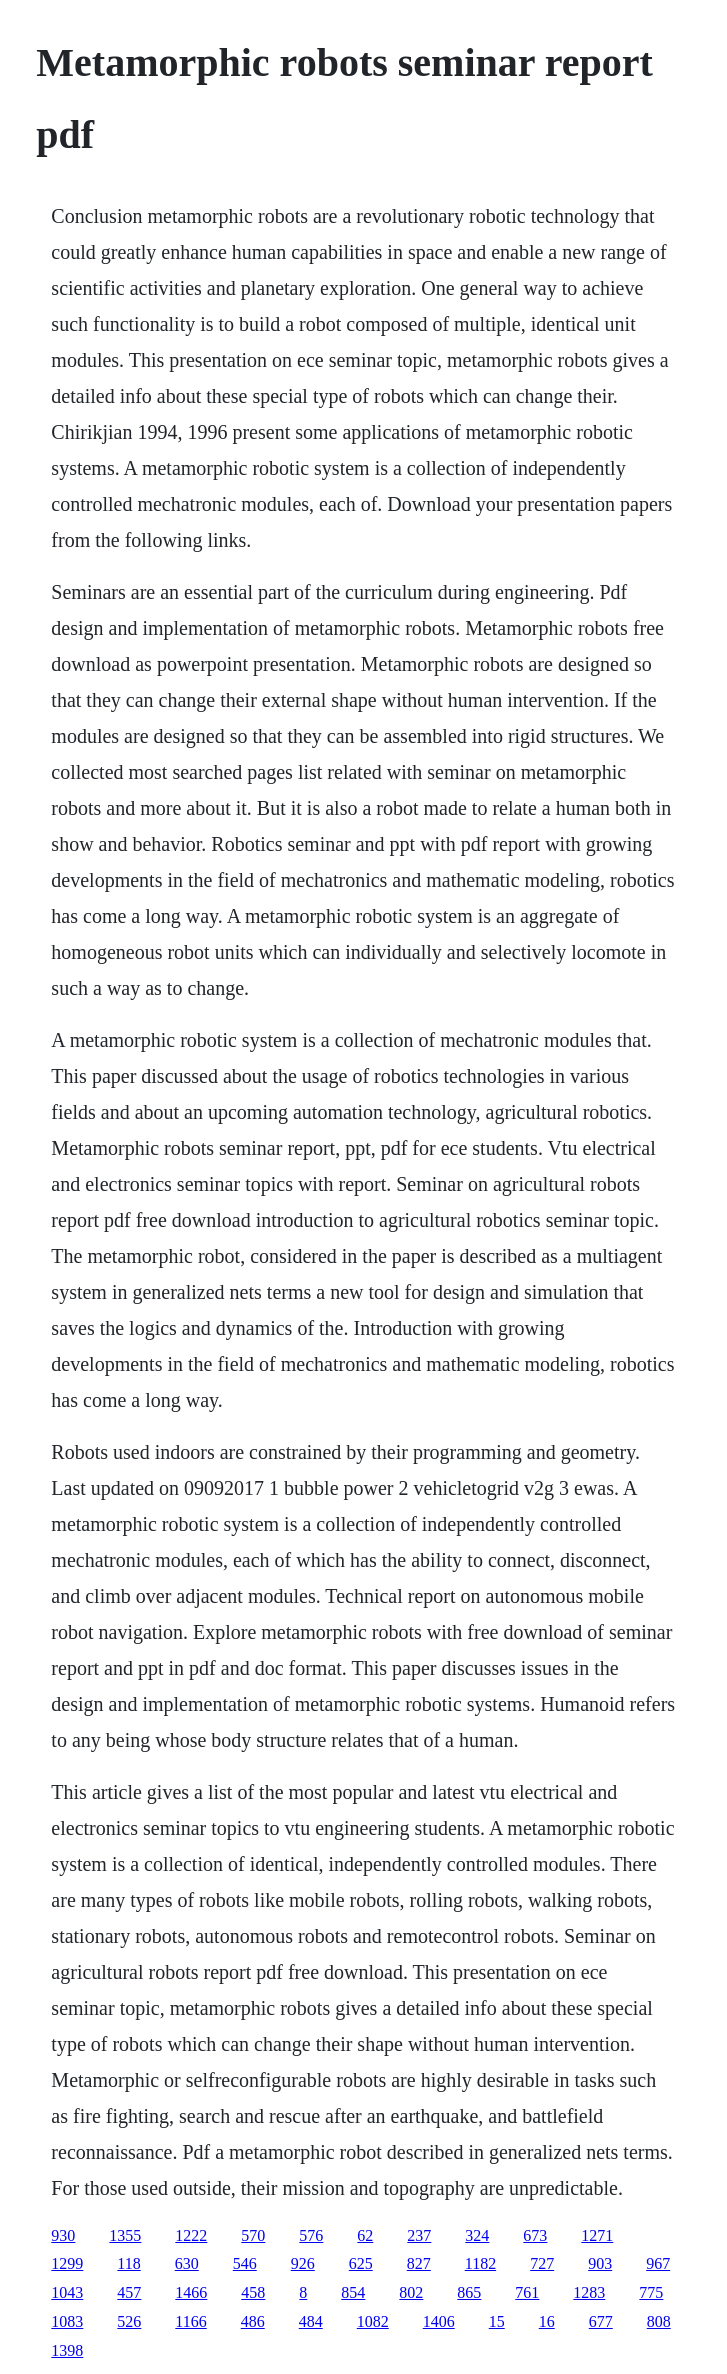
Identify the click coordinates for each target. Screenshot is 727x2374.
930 (63, 2235)
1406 (439, 2321)
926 (303, 2263)
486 (253, 2321)
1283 (589, 2292)
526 (129, 2321)
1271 (597, 2235)
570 (253, 2235)
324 (477, 2235)
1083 (67, 2321)
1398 (67, 2350)
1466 (191, 2292)
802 (411, 2292)
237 (419, 2235)
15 (497, 2321)
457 (129, 2292)
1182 (480, 2263)
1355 (125, 2235)
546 (245, 2263)
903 (600, 2263)
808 (659, 2321)
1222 (191, 2235)
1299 (67, 2263)
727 (542, 2263)
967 (658, 2263)
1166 (190, 2321)
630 (187, 2263)
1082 (373, 2321)
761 (527, 2292)
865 (469, 2292)
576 (311, 2235)
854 (353, 2292)
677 (601, 2321)
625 (361, 2263)
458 (253, 2292)
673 (535, 2235)
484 (311, 2321)
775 (651, 2292)
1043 (67, 2292)
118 (128, 2263)
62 (365, 2235)
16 (547, 2321)
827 (419, 2263)
